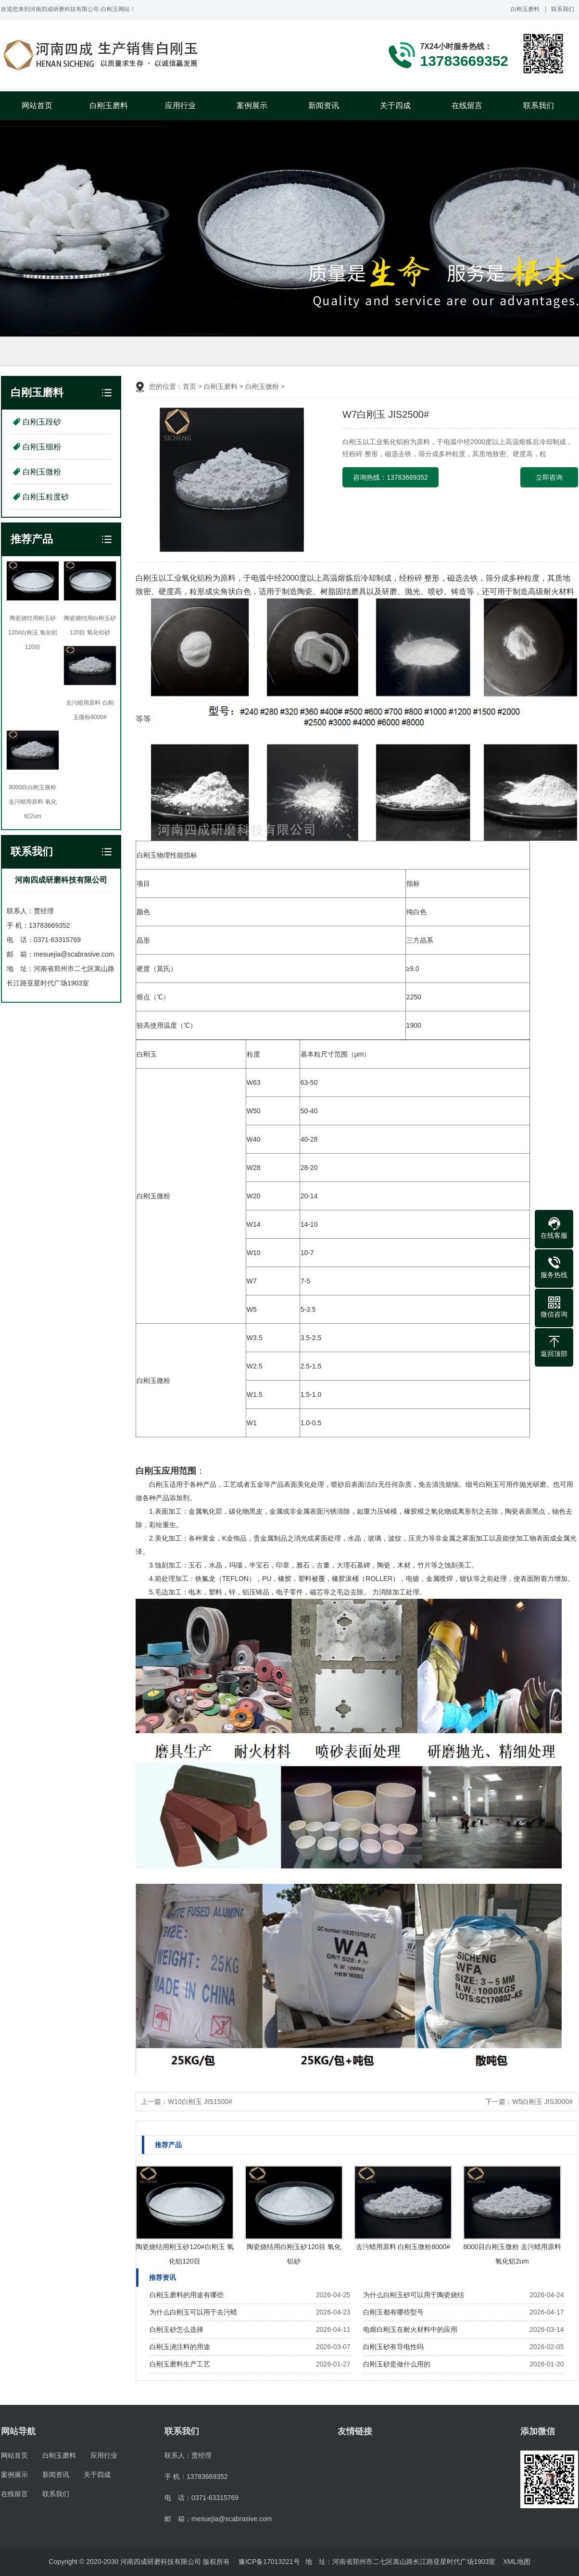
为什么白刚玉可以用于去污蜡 (193, 2312)
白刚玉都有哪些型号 (393, 2312)
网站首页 (37, 105)
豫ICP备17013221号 (269, 2561)
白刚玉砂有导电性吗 (393, 2347)
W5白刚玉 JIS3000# (542, 2101)
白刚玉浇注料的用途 (180, 2347)
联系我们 (562, 9)
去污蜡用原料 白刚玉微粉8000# (403, 2247)
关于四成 (395, 105)
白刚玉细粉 (42, 447)
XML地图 (516, 2561)
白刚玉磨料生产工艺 (180, 2364)
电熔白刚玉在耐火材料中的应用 (410, 2329)
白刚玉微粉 (42, 472)
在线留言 (467, 105)
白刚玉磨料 (525, 9)
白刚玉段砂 (42, 422)
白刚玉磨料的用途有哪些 (187, 2295)
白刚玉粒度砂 (46, 497)
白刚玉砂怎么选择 (176, 2329)
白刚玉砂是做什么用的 (396, 2364)
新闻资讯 (323, 105)
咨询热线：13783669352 (390, 477)
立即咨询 (549, 477)
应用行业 (180, 105)
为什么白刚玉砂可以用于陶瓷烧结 (413, 2295)
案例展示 (252, 105)
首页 (189, 386)
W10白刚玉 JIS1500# (200, 2101)
